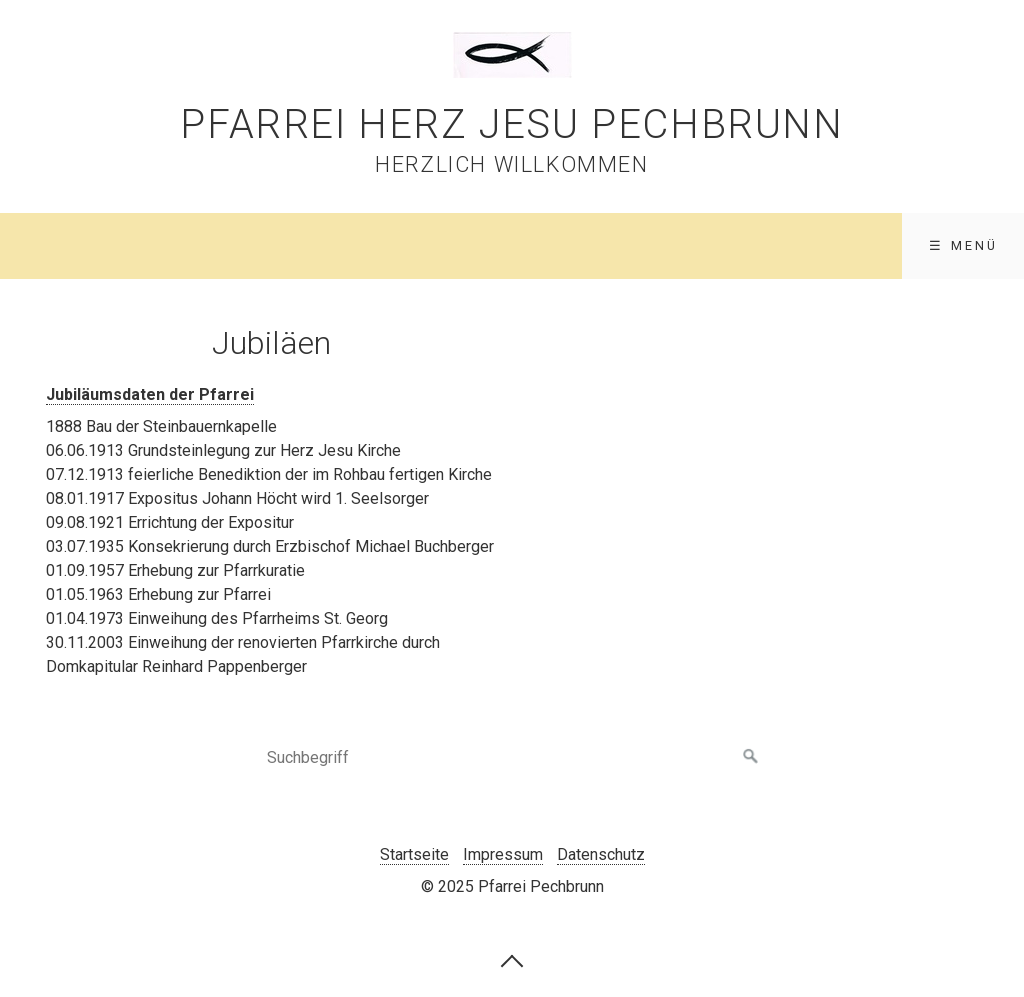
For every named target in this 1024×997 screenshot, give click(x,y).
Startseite (414, 854)
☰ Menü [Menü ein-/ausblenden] (963, 245)
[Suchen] (751, 757)
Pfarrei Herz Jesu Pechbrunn (511, 124)
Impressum (503, 854)
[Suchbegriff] (512, 757)
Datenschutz (601, 854)
